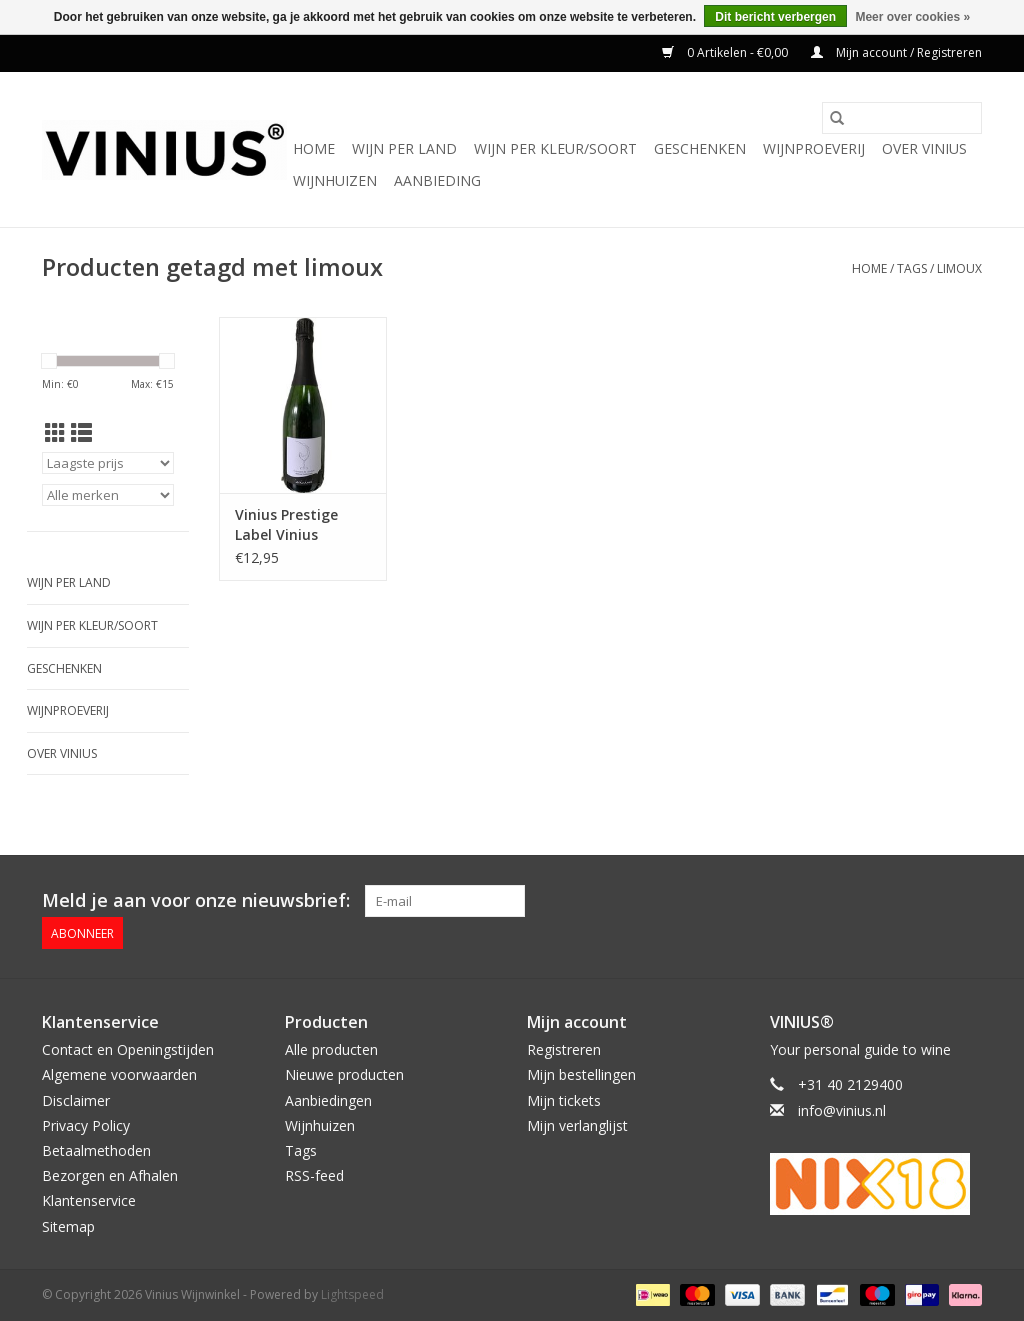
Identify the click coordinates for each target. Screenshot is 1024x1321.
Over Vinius (924, 148)
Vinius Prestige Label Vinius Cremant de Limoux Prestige (291, 525)
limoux (959, 268)
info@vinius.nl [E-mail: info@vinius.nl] (842, 1110)
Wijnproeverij (814, 148)
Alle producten (331, 1049)
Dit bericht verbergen (775, 17)
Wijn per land (404, 148)
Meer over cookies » (912, 17)
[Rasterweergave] (55, 433)
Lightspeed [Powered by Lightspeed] (352, 1294)
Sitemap (68, 1226)
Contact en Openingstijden (128, 1049)
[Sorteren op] (108, 463)
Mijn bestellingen (581, 1074)
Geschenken (700, 148)
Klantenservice (89, 1200)
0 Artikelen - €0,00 (726, 52)
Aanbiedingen (328, 1100)
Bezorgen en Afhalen (110, 1175)
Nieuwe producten (344, 1074)
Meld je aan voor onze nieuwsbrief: (196, 900)
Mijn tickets (564, 1100)
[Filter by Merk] (108, 495)
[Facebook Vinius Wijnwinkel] (894, 901)
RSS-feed (314, 1175)
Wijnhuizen (335, 180)
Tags (912, 268)
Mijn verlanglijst (577, 1125)
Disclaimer (76, 1100)
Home (314, 148)
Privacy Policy (86, 1125)
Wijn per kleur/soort (555, 148)
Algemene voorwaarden (119, 1074)
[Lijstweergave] (81, 433)
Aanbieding (437, 180)
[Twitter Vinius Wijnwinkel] (930, 901)
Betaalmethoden (96, 1150)
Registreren (564, 1049)
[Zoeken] (902, 118)
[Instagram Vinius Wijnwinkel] (966, 901)
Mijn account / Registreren (896, 52)
